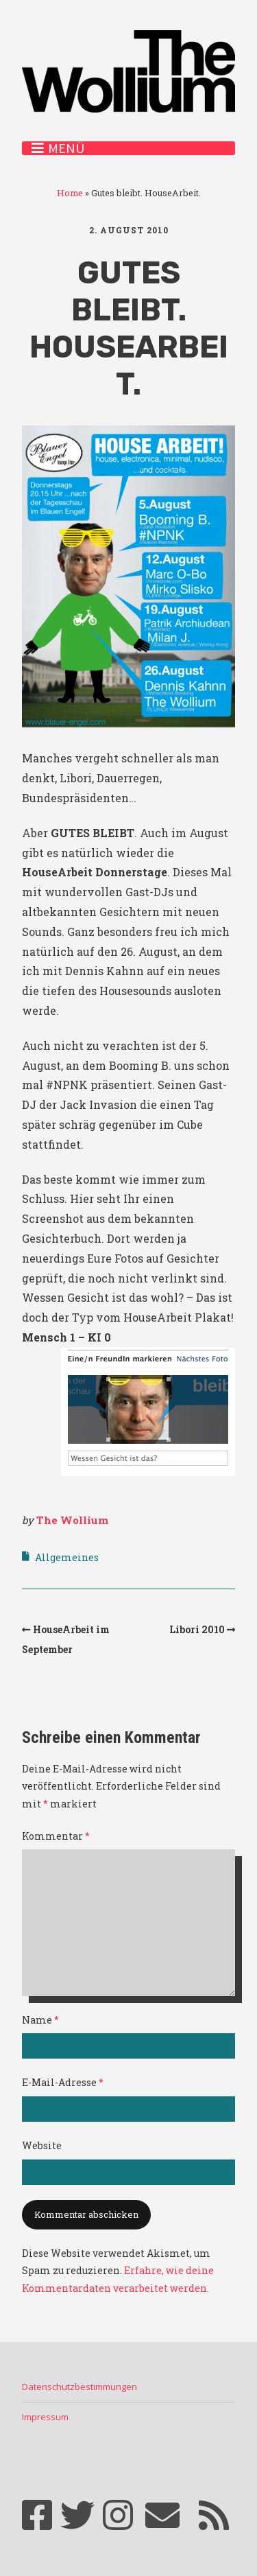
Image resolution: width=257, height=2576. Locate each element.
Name (40, 2019)
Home (70, 192)
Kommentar (56, 1835)
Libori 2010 (197, 1629)
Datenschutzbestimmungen (79, 2386)
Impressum (45, 2417)
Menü (66, 148)
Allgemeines (67, 1557)
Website (42, 2145)
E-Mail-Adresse (62, 2082)
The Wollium (72, 1520)
